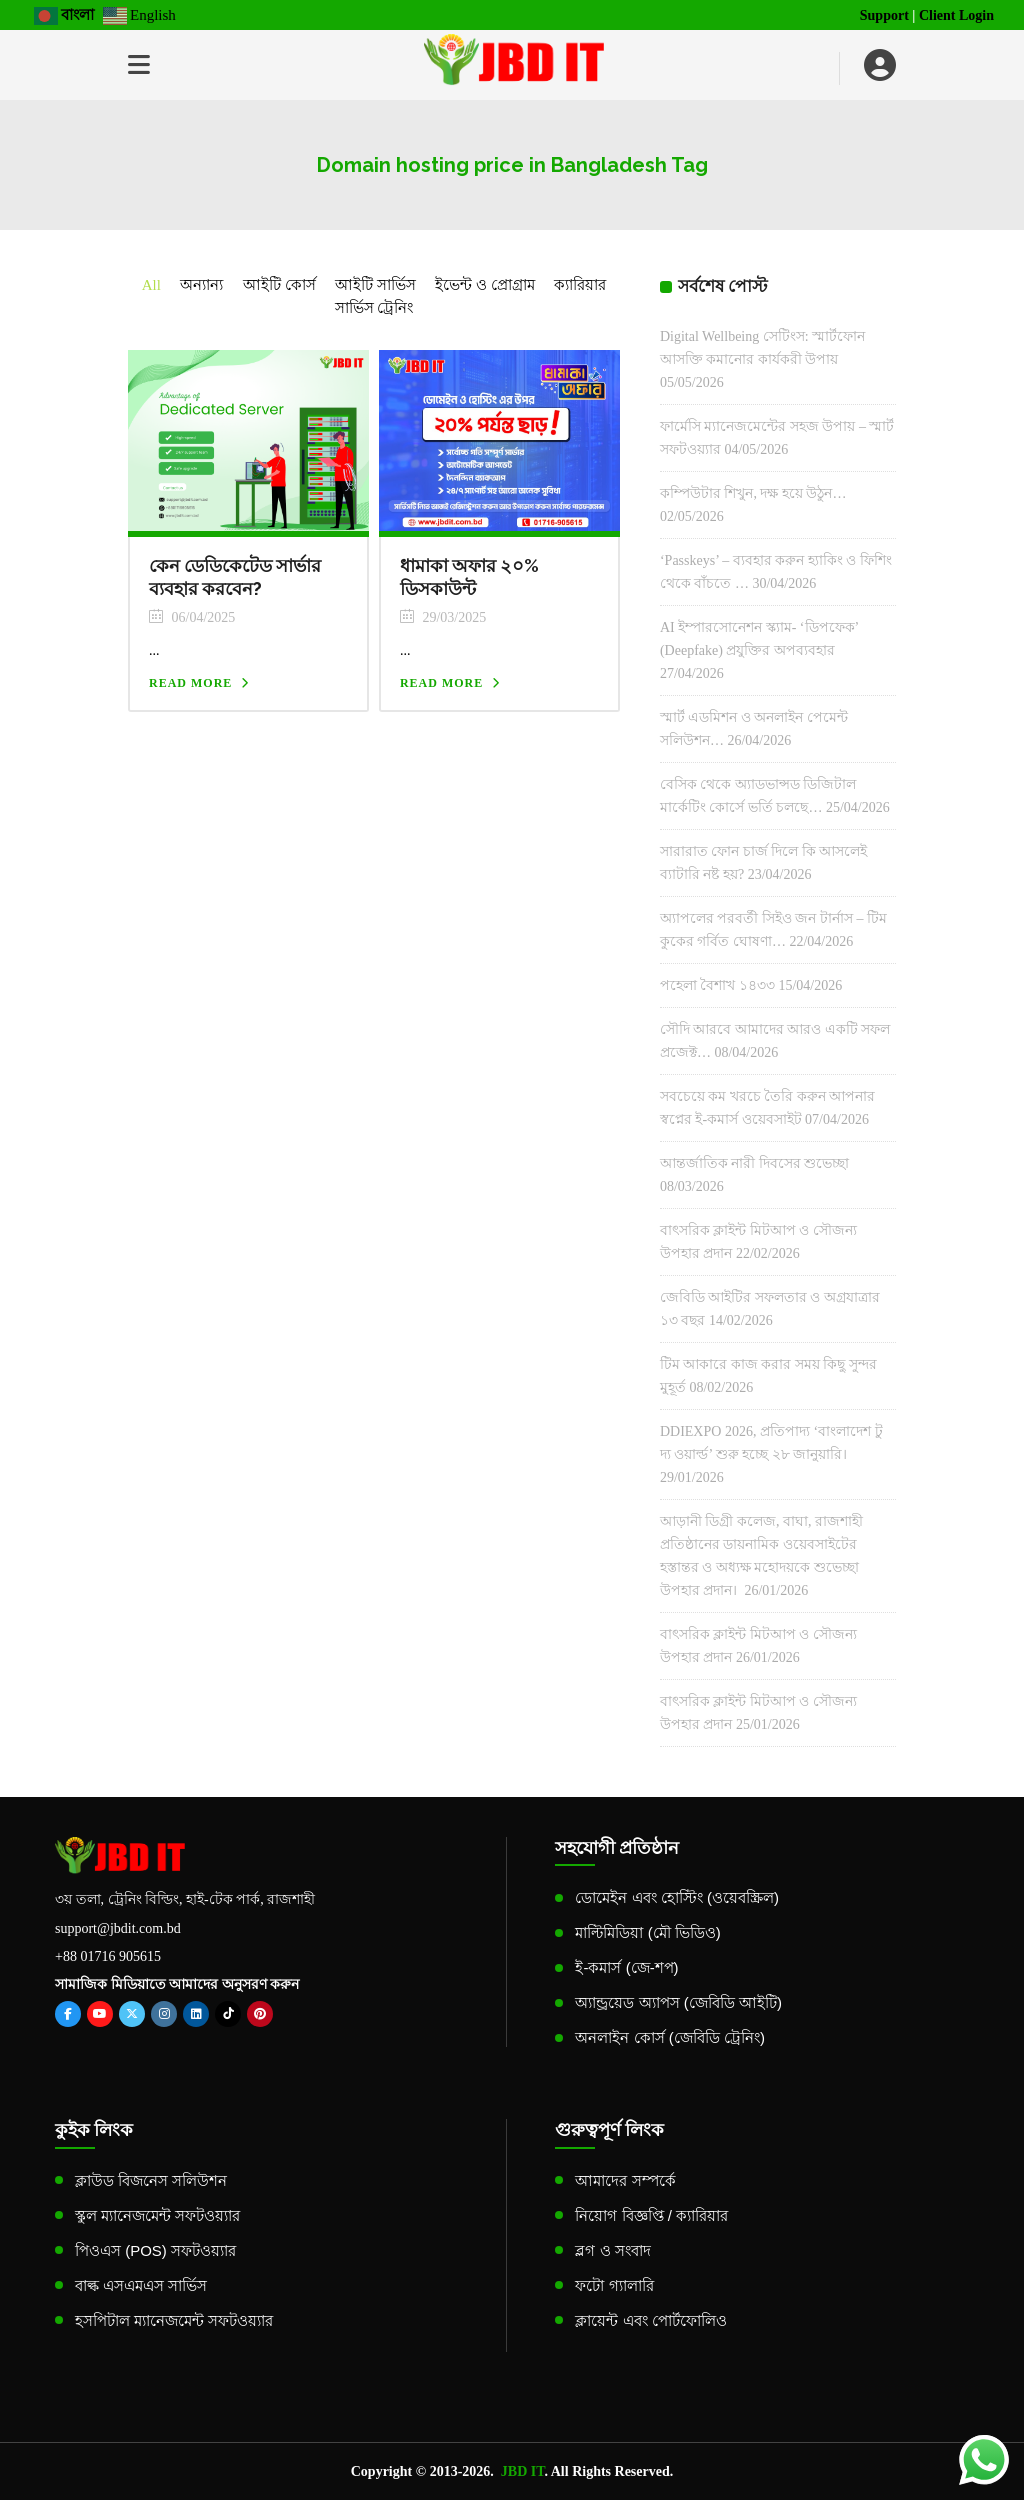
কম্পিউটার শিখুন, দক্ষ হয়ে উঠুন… (753, 493)
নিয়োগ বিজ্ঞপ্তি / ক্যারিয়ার (651, 2215)
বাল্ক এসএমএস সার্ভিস (141, 2285)
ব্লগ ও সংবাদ (612, 2250)
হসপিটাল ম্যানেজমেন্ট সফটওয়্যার (174, 2320)
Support (884, 15)
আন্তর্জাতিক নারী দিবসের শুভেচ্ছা (755, 1163)
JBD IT (523, 2471)
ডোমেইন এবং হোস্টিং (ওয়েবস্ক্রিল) (677, 1897)
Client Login (956, 15)
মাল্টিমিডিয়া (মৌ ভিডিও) (647, 1932)
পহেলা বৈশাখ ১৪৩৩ (717, 985)
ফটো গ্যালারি (614, 2285)
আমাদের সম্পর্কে (625, 2180)
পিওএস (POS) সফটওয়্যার (155, 2250)
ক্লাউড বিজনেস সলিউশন (151, 2180)
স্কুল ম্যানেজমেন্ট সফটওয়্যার (157, 2215)
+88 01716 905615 (108, 1956)
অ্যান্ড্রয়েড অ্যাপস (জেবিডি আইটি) (678, 2002)
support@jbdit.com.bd (118, 1928)
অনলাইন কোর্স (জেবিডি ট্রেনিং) (670, 2037)
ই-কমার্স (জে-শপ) (626, 1967)
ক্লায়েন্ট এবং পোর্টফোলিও (650, 2320)
